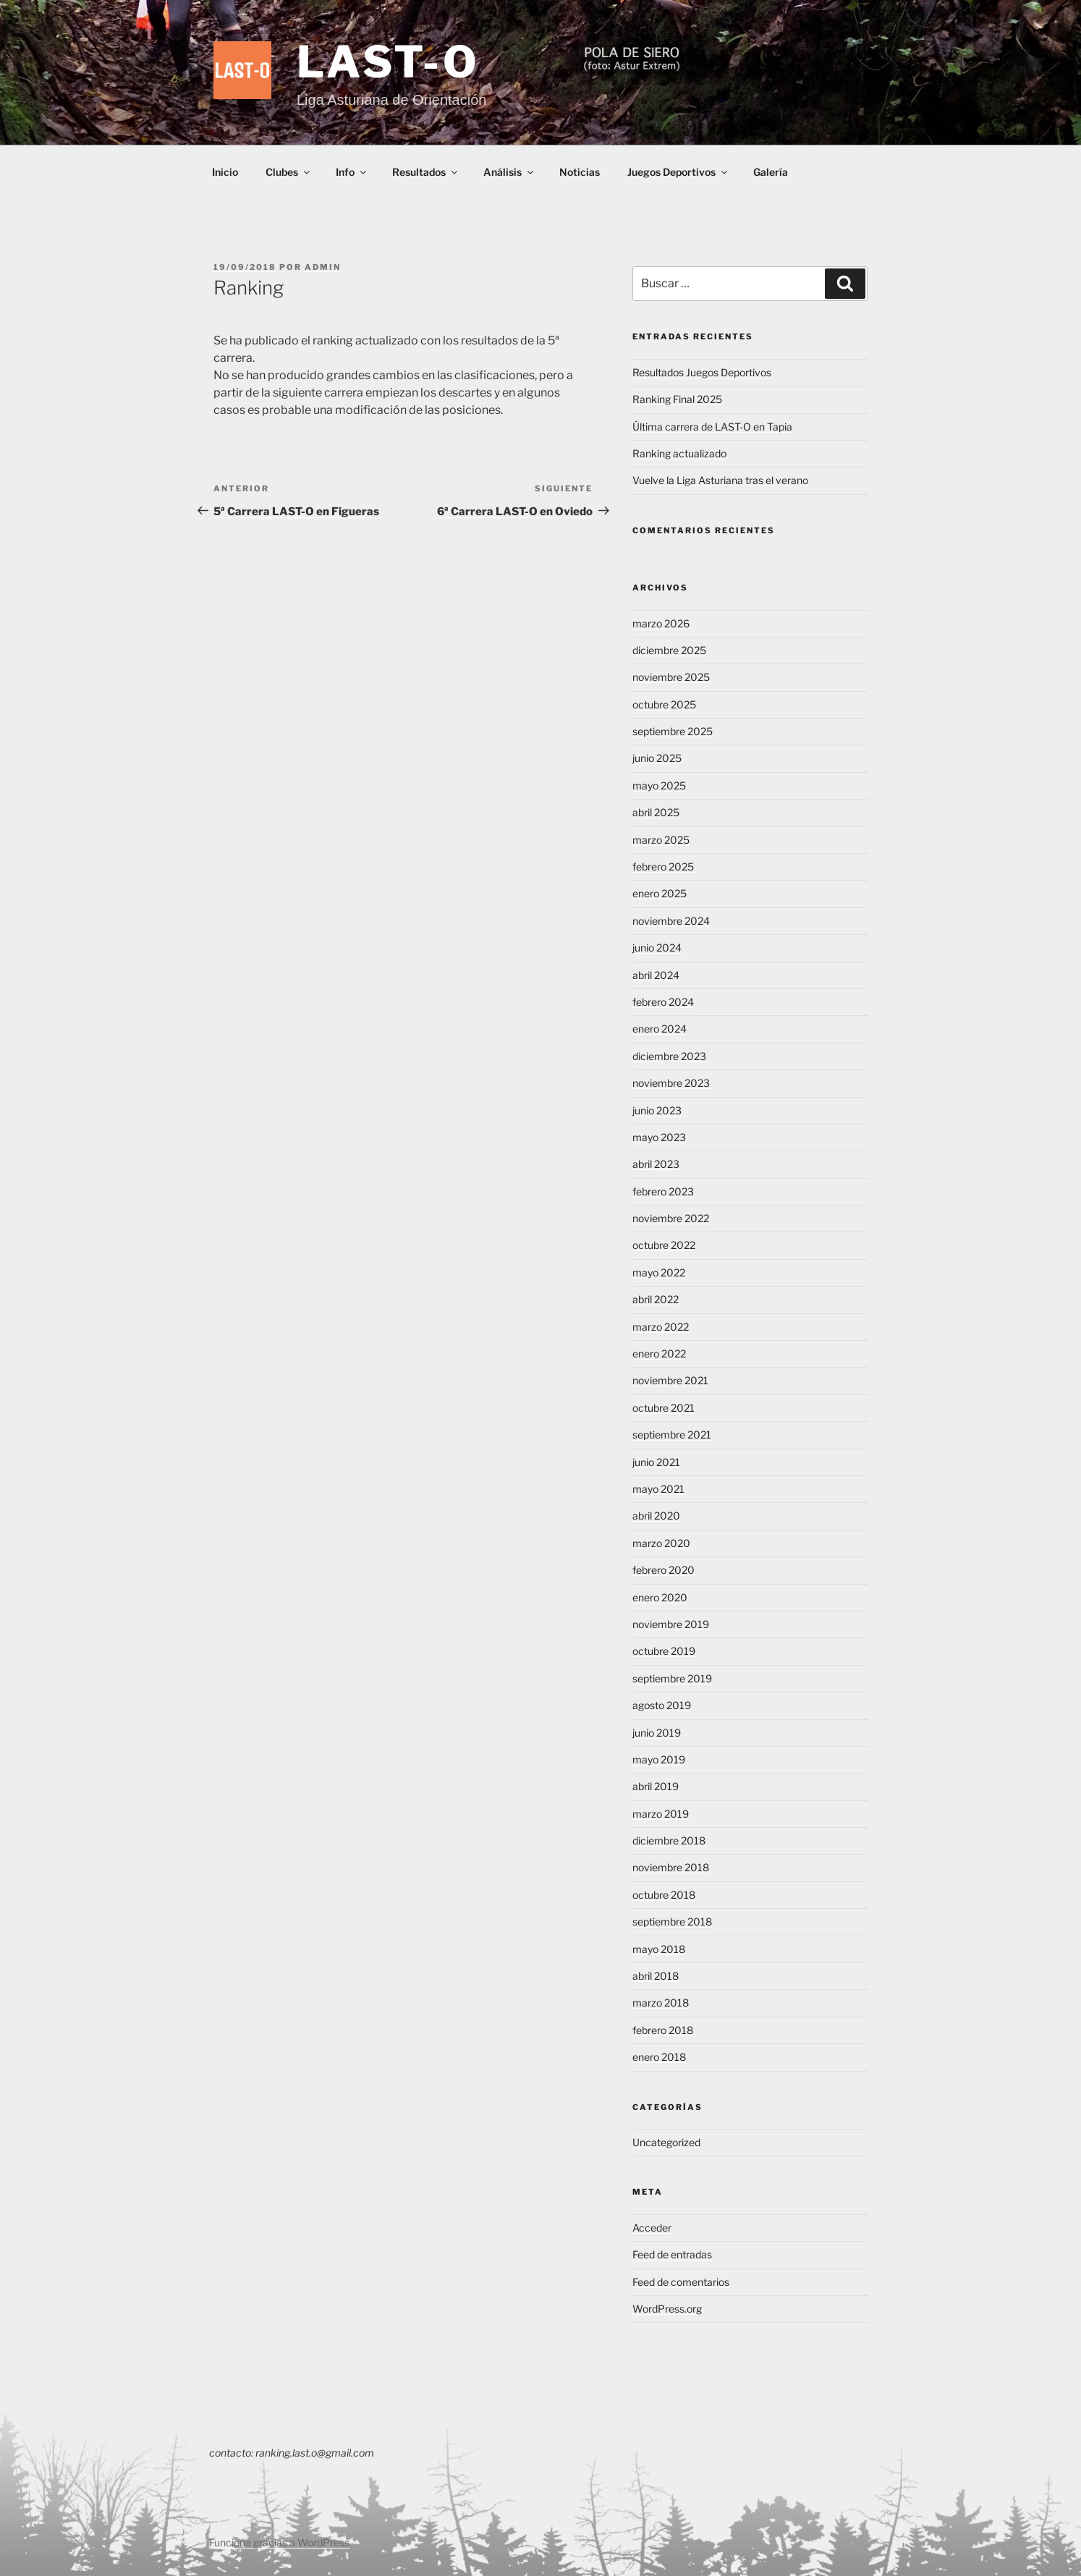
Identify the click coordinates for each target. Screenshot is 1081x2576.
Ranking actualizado (679, 453)
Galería (770, 172)
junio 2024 (657, 947)
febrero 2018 (662, 2030)
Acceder (651, 2227)
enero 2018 (659, 2057)
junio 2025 (657, 758)
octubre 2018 (663, 1895)
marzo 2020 (661, 1543)
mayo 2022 (658, 1272)
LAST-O (388, 61)
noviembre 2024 (671, 921)
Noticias (579, 172)
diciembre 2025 (669, 650)
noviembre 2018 (670, 1867)
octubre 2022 (663, 1245)
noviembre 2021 (670, 1380)
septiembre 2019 (672, 1678)
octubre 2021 (663, 1408)
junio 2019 (656, 1732)
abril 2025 (655, 812)
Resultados (425, 172)
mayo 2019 (658, 1759)
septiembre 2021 (671, 1434)
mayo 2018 (658, 1949)
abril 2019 (655, 1786)
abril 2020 (656, 1515)
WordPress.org (667, 2308)
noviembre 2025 (671, 677)
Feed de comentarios (680, 2282)
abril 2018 (655, 1976)
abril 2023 (655, 1164)
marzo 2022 (660, 1327)
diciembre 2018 (668, 1840)
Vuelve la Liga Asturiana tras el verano (720, 480)
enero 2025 (659, 893)
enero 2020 (659, 1597)
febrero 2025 (663, 866)
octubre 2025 (664, 704)
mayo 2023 (659, 1137)
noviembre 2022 (670, 1218)
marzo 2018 (660, 2002)
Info (352, 172)
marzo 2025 (661, 840)
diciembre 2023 (669, 1056)
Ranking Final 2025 (677, 399)
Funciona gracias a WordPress (279, 2542)
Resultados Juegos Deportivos (701, 372)
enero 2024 (659, 1028)
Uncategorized (666, 2142)
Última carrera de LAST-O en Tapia (712, 426)
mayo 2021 (658, 1489)
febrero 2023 (663, 1191)
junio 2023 (657, 1110)
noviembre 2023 (671, 1083)
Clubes (289, 172)
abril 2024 (655, 975)
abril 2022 (655, 1299)
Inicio (225, 172)
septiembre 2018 (672, 1921)
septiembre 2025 (672, 731)
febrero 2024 (663, 1002)
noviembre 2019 (670, 1624)
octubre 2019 (663, 1651)
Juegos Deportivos (678, 172)
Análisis (509, 172)
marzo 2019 (660, 1814)
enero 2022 (659, 1353)
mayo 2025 (659, 785)
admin (323, 267)
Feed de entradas (672, 2254)
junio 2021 (656, 1462)
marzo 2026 (661, 623)
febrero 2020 (663, 1570)
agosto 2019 (661, 1705)
